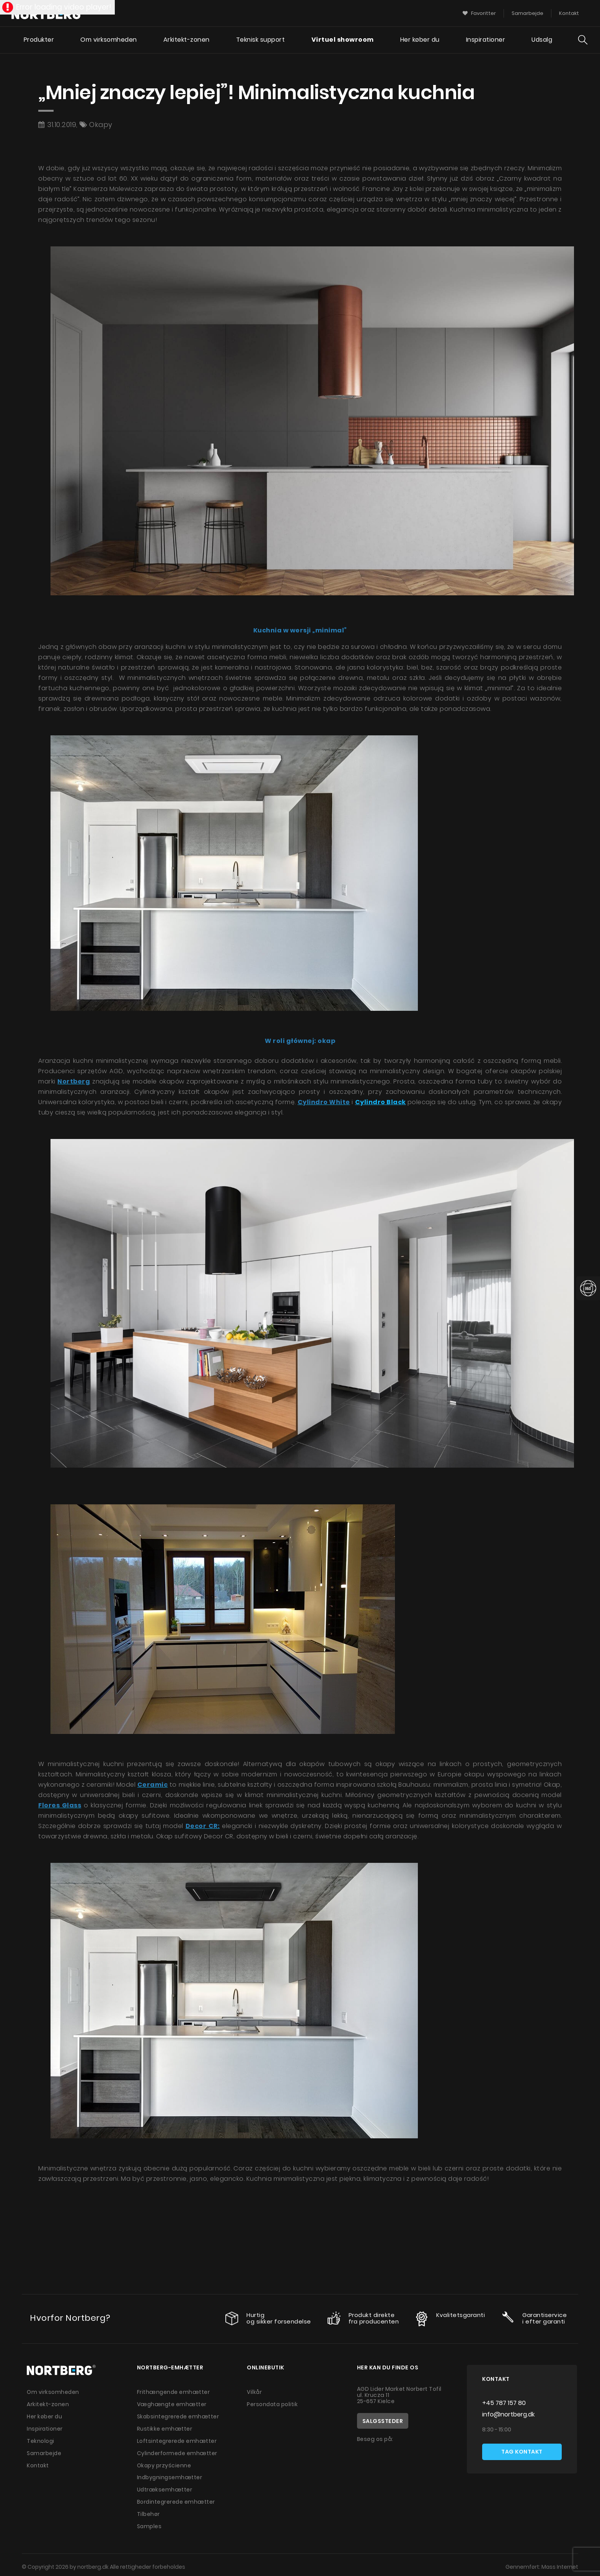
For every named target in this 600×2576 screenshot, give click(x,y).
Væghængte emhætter (172, 2404)
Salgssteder (382, 2421)
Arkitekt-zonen (186, 40)
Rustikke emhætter (164, 2427)
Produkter (38, 40)
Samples (149, 2522)
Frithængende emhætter (174, 2392)
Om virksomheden (108, 40)
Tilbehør (148, 2510)
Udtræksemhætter (165, 2487)
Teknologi (41, 2439)
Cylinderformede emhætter (177, 2451)
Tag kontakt (522, 2452)
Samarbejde (44, 2451)
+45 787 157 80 (504, 2402)
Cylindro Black (380, 1101)
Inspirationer (485, 40)
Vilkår (254, 2392)
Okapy (100, 124)
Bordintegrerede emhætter (176, 2499)
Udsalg (542, 40)
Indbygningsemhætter (170, 2475)
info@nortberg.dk (508, 2414)
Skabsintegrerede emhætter (178, 2416)
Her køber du (419, 40)
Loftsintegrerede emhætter (177, 2439)
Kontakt (38, 2463)
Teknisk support (260, 40)
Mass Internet (559, 2562)
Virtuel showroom (342, 40)
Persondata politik (273, 2404)
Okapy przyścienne (164, 2463)
